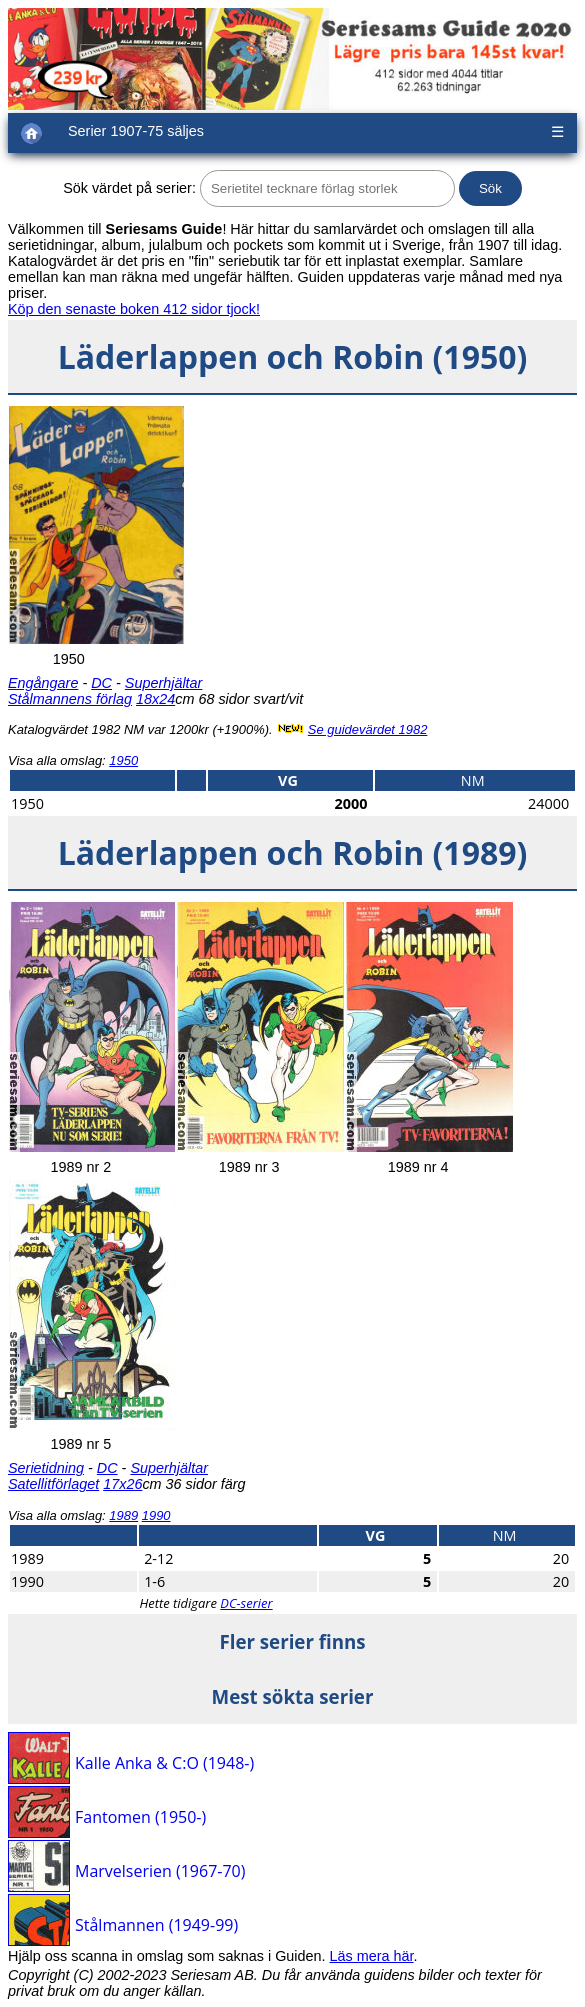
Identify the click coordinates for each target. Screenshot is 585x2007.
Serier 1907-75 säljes (136, 131)
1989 (123, 1515)
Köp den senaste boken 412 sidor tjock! (134, 309)
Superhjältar (164, 683)
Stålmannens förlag (70, 699)
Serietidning (46, 1468)
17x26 (122, 1484)
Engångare (43, 683)
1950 (123, 760)
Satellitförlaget (53, 1484)
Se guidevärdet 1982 (368, 729)
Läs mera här (372, 1956)
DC (101, 683)
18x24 (155, 699)
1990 (156, 1515)
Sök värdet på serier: (129, 188)
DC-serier (246, 1603)
